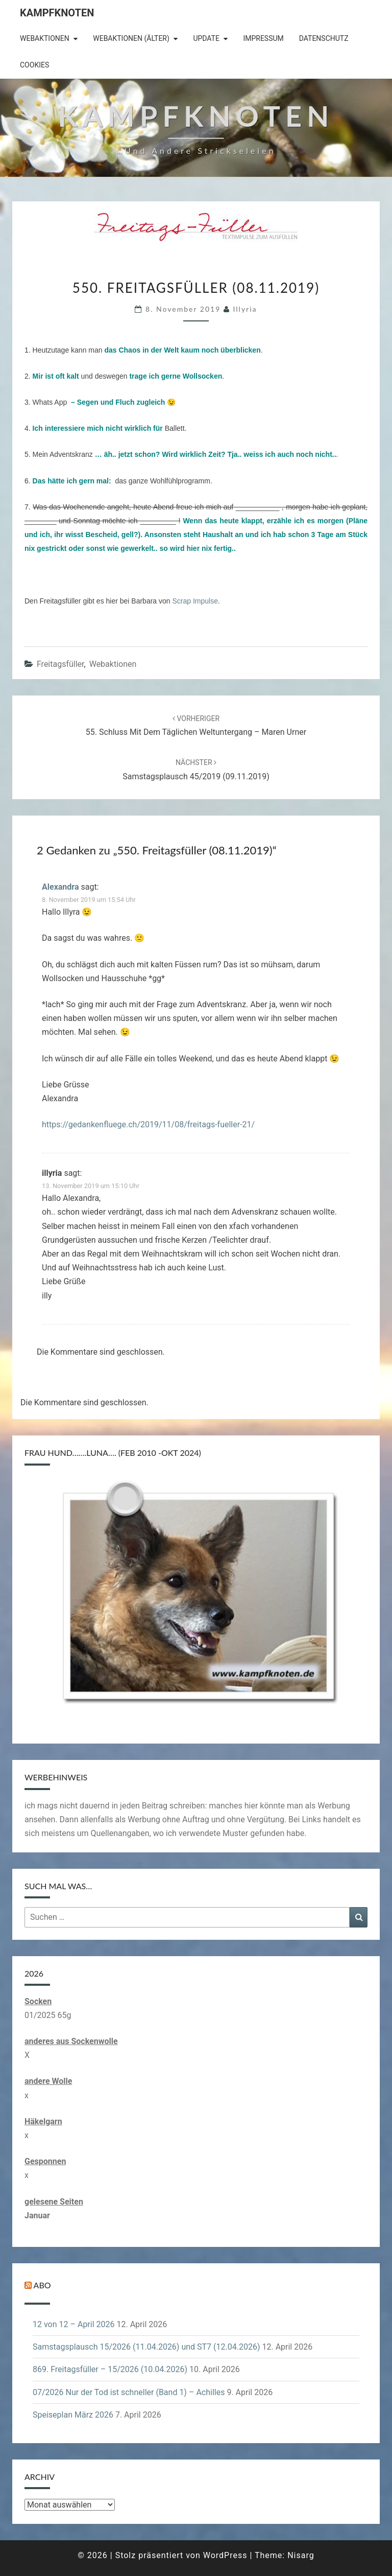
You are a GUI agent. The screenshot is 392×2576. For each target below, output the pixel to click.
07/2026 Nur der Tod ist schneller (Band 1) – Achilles (129, 2392)
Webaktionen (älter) (131, 38)
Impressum (263, 38)
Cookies (34, 65)
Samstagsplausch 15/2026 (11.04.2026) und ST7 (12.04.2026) (146, 2347)
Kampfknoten (57, 13)
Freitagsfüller (60, 664)
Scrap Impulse (194, 601)
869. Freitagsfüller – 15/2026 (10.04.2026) (110, 2369)
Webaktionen (44, 38)
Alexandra (60, 887)
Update (206, 38)
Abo (42, 2285)
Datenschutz (324, 38)
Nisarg (300, 2555)
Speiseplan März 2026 (73, 2415)
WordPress (225, 2555)
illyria (245, 309)
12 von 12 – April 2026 (74, 2324)
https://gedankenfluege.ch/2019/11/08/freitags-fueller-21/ (148, 1124)
